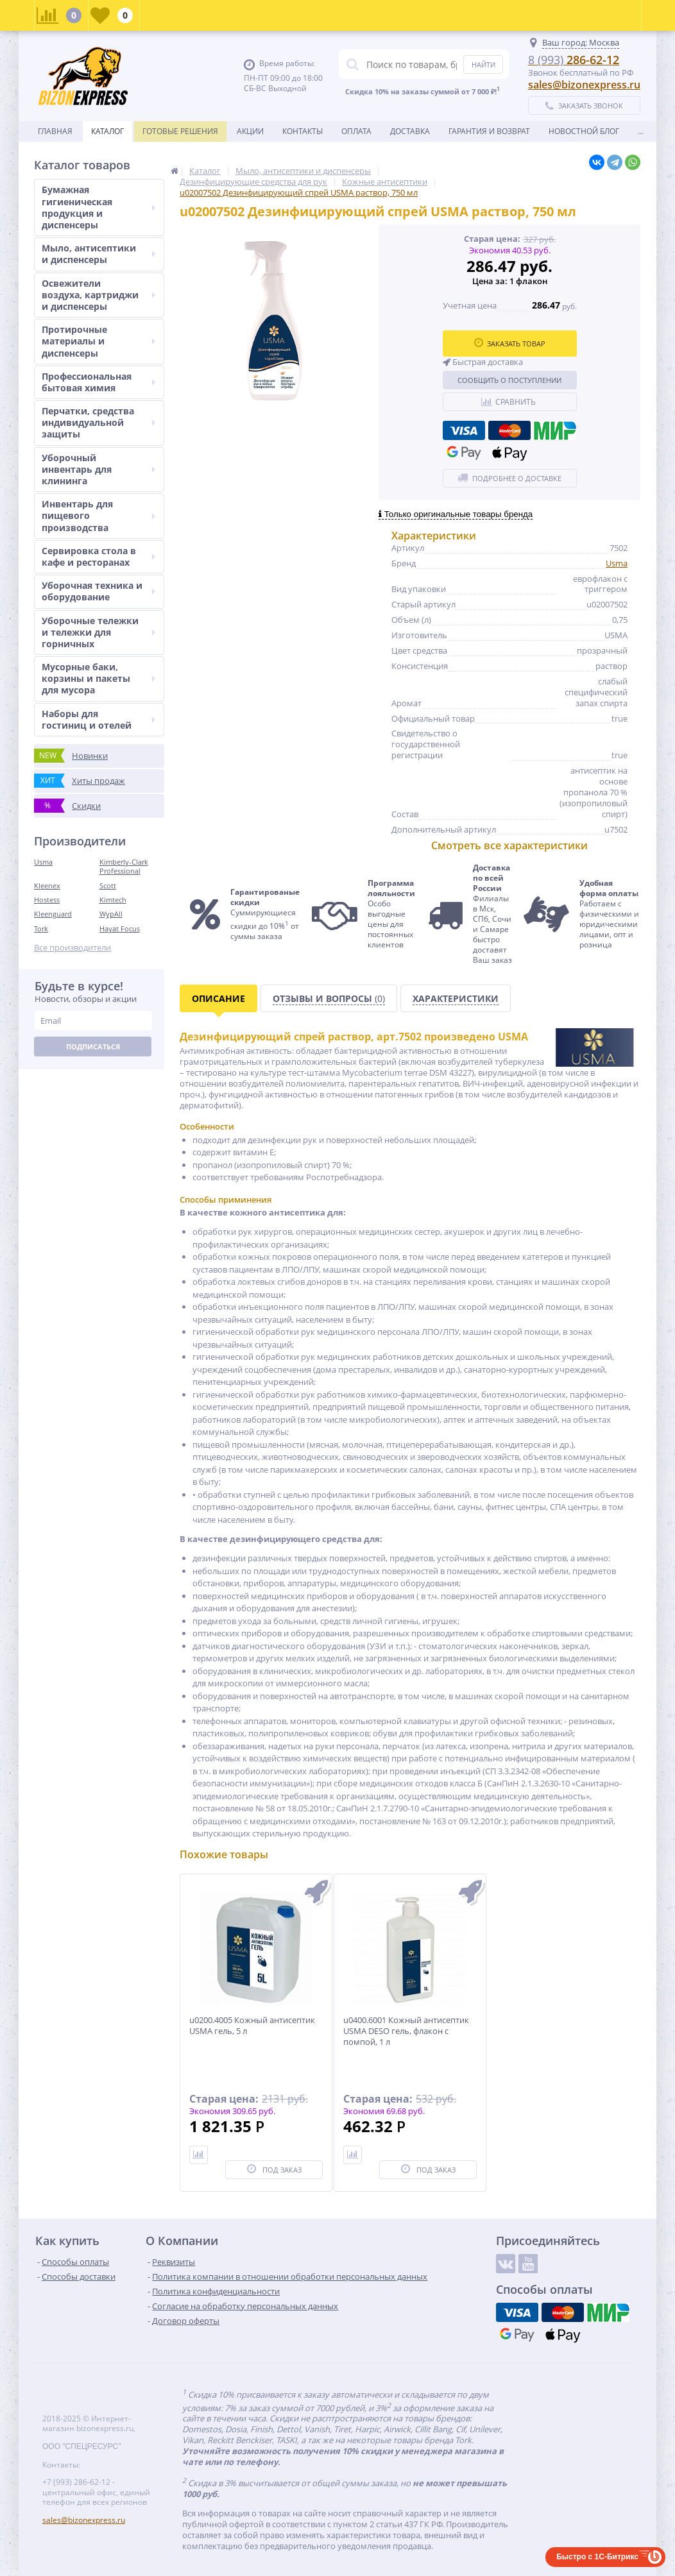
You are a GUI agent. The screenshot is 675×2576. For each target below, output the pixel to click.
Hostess (47, 899)
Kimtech (112, 899)
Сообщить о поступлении (509, 380)
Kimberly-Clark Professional (123, 866)
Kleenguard (53, 914)
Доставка (410, 131)
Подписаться (93, 1046)
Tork (41, 928)
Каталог (107, 131)
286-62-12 (573, 59)
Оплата (356, 131)
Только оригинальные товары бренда (456, 514)
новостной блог (584, 131)
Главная (55, 131)
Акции (250, 131)
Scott (107, 885)
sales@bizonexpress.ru (584, 85)
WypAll (111, 914)
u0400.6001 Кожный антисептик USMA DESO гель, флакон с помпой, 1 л (406, 2031)
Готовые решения (180, 131)
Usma (43, 862)
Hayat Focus (119, 928)
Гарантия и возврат (489, 131)
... (641, 131)
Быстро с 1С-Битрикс (597, 2556)
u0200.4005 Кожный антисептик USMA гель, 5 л (252, 2026)
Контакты (302, 131)
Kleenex (47, 885)
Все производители (72, 947)
